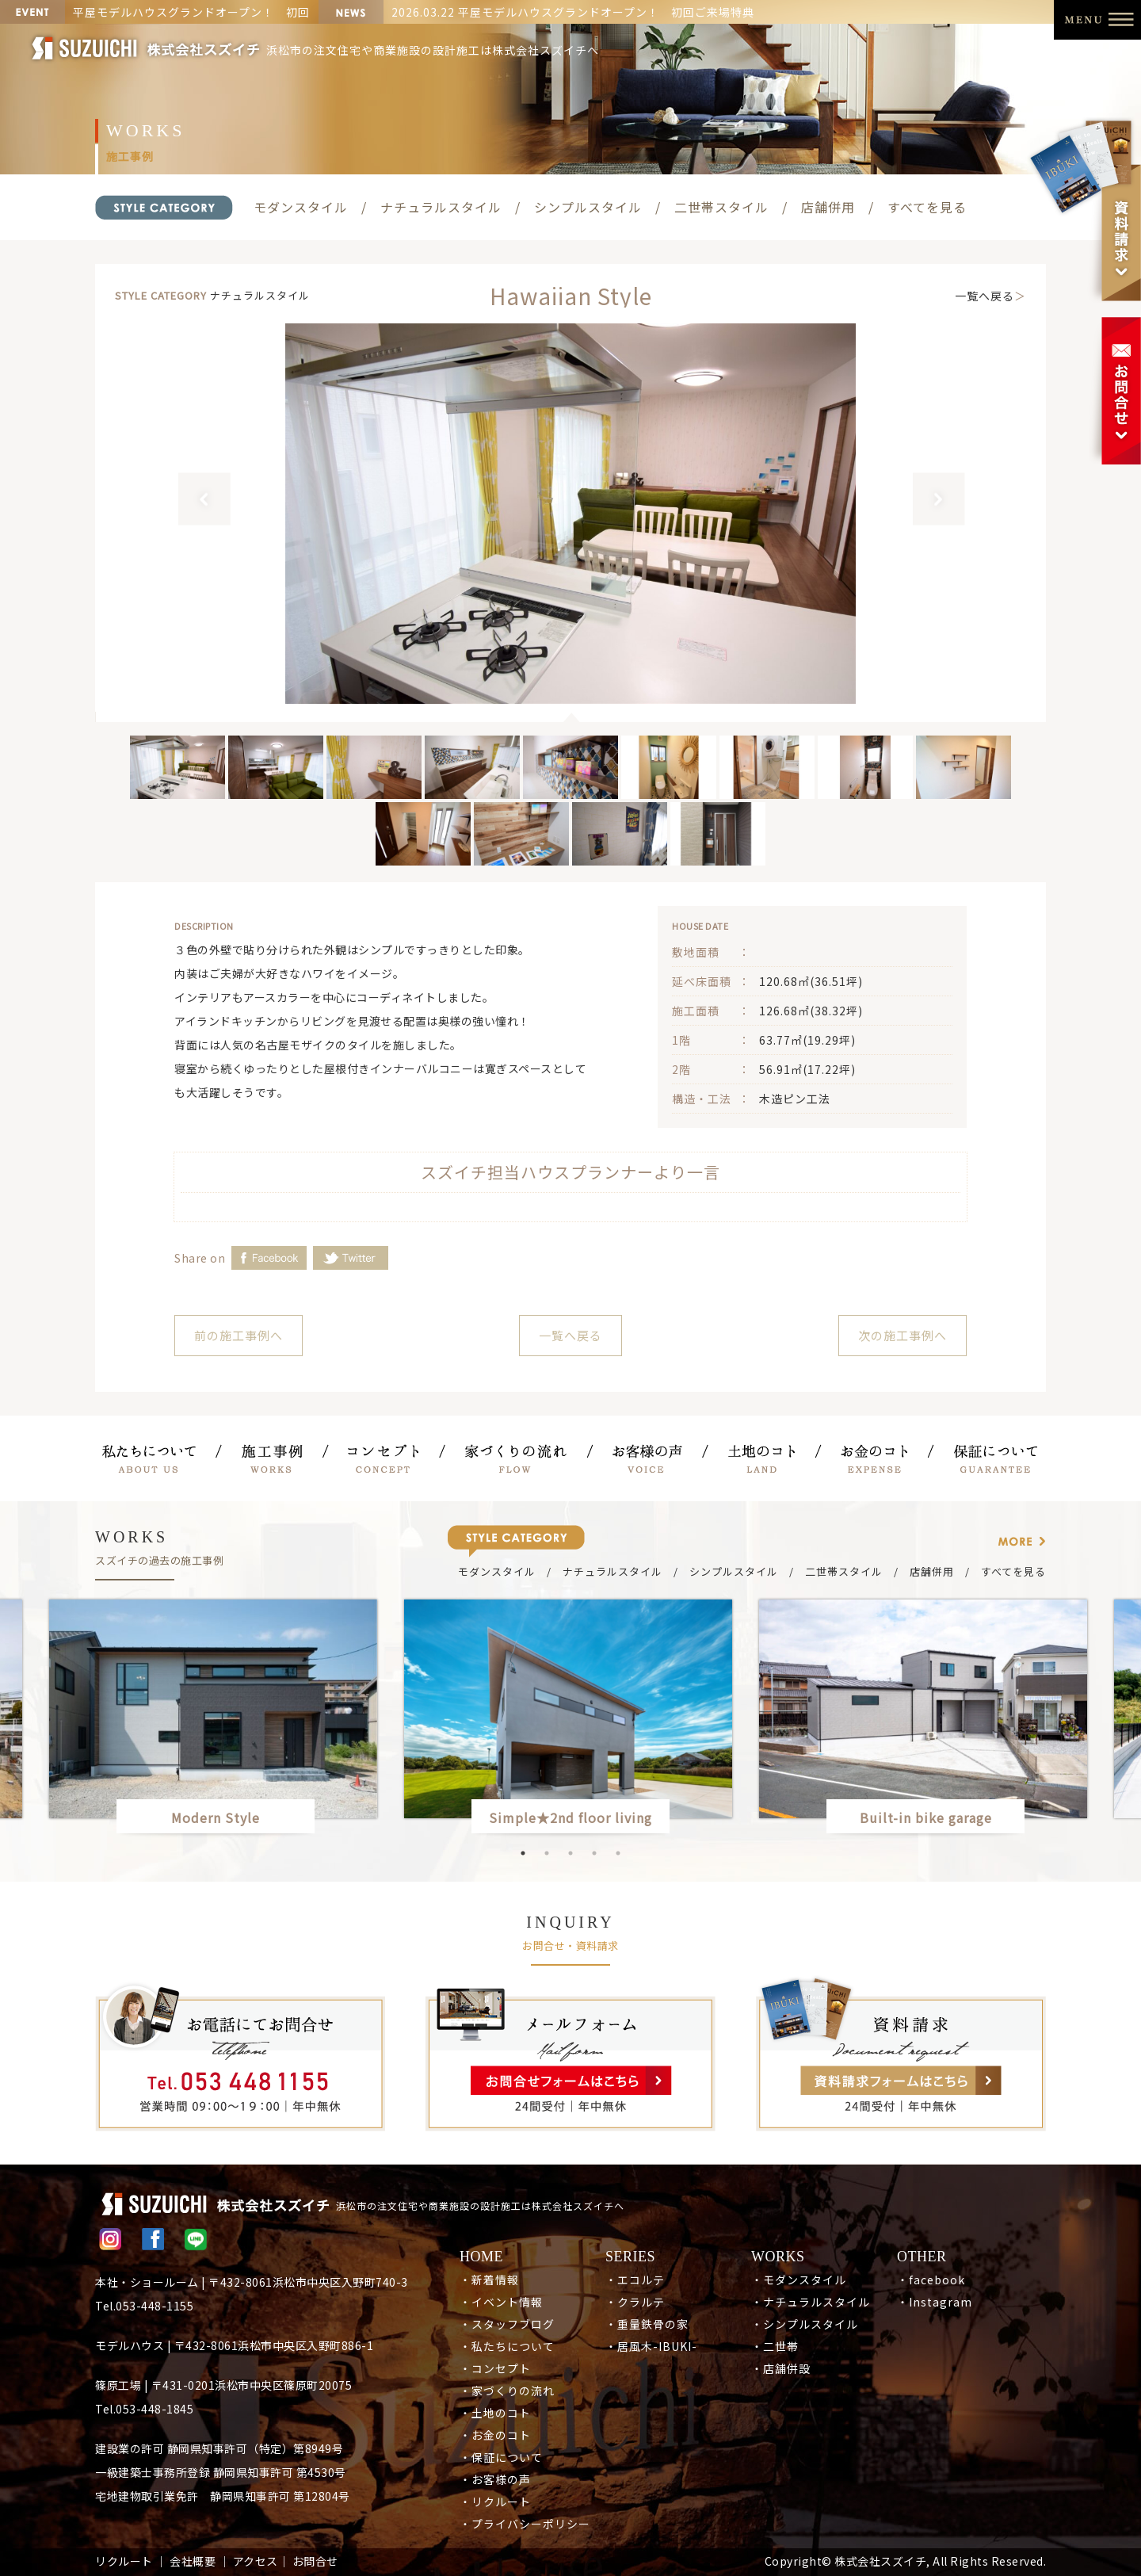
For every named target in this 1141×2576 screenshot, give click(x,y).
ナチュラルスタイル (441, 206)
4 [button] (594, 1853)
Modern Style (215, 1817)
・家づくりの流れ (507, 2390)
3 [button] (570, 1853)
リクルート (124, 2561)
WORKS (778, 2257)
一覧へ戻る (984, 296)
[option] (570, 513)
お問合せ (315, 2561)
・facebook (931, 2279)
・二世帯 (775, 2346)
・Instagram (934, 2302)
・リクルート (495, 2501)
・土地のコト (495, 2413)
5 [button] (618, 1853)
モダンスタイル (301, 206)
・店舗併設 (781, 2368)
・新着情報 (489, 2279)
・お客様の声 (495, 2479)
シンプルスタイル (588, 206)
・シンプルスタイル (804, 2324)
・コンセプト (495, 2368)
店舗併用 (828, 206)
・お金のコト (495, 2435)
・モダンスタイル (798, 2279)
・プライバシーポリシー (525, 2524)
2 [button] (547, 1853)
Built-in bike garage (933, 1817)
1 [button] (523, 1853)
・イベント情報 (501, 2302)
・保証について (501, 2457)
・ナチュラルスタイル (810, 2302)
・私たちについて (507, 2346)
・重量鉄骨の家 (647, 2324)
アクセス (255, 2561)
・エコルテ (635, 2279)
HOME (481, 2257)
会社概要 (193, 2561)
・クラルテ (635, 2302)
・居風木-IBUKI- (651, 2346)
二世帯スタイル (721, 206)
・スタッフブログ (507, 2324)
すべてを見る (927, 206)
